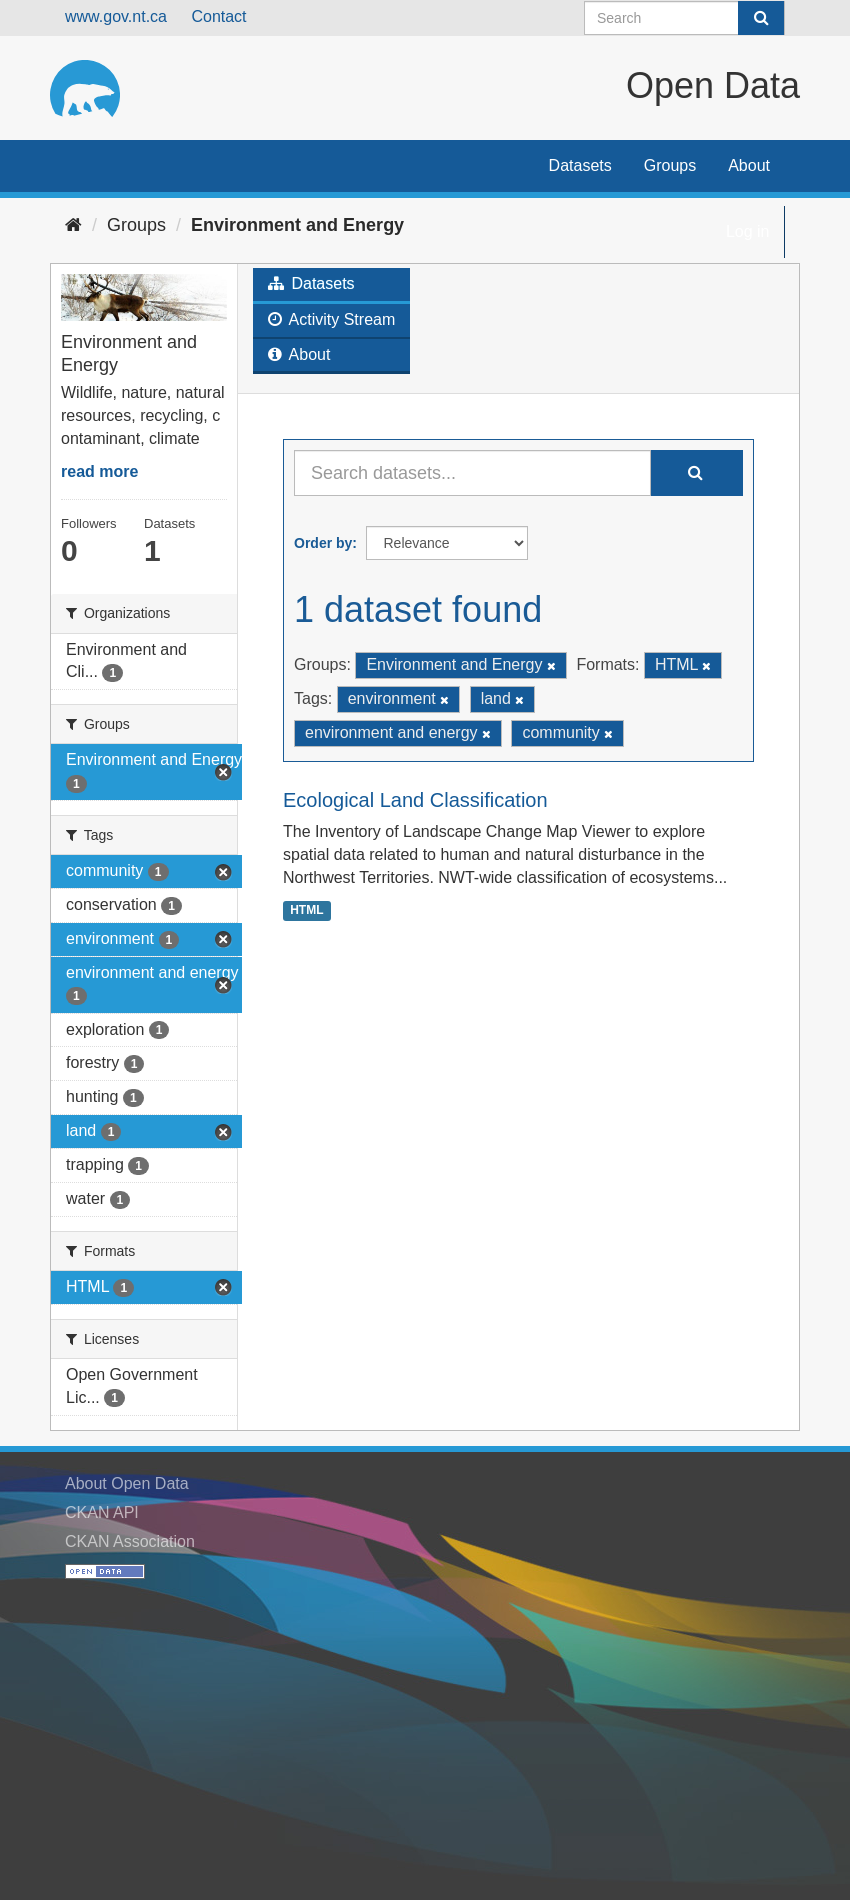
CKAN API (102, 1512)
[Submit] (761, 18)
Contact (218, 16)
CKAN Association (130, 1541)
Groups (670, 165)
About (749, 165)
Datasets (580, 165)
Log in (748, 231)
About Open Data (127, 1483)
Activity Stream (331, 319)
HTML (306, 910)
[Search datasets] (684, 18)
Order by (323, 543)
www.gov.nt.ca (116, 16)
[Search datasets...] (472, 473)
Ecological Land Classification (415, 800)
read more (99, 471)
